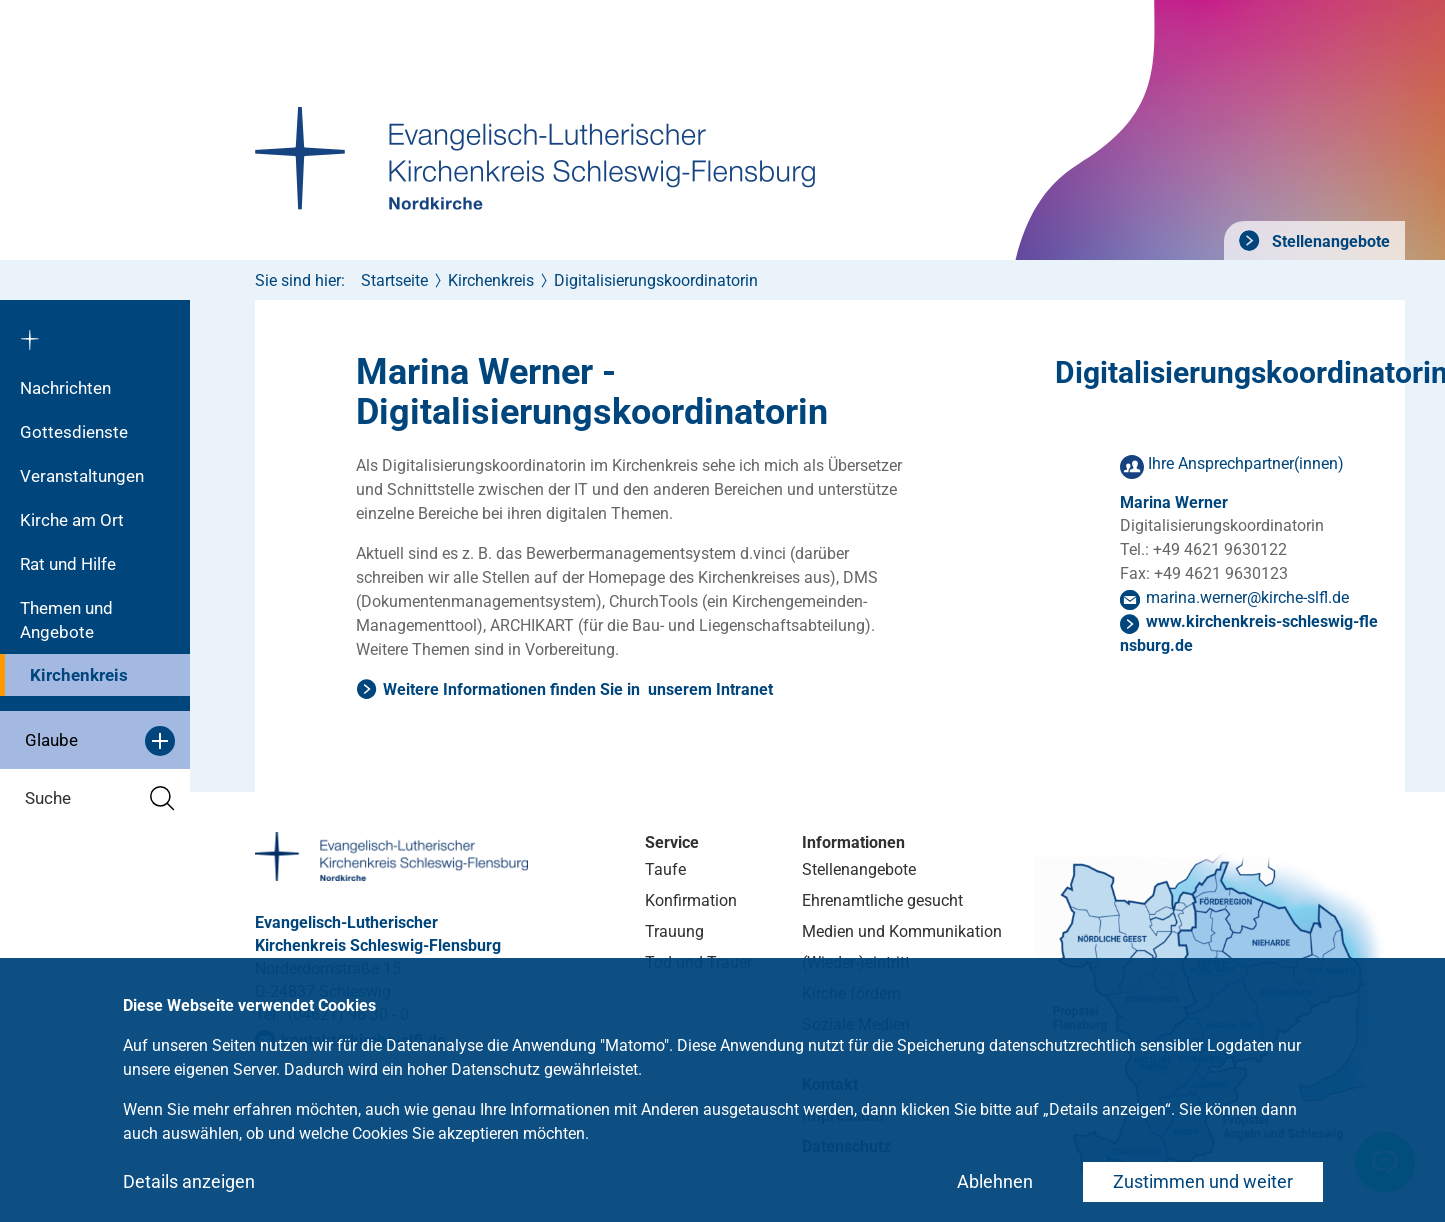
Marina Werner (1174, 502)
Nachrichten (65, 388)
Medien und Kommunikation (902, 931)
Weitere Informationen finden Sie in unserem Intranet (578, 689)
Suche (100, 798)
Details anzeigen (189, 1181)
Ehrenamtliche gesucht (882, 900)
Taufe (665, 869)
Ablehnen (995, 1181)
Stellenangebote (1329, 241)
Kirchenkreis (79, 675)
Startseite (394, 280)
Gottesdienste (74, 432)
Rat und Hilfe (68, 564)
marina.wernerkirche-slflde (1247, 597)
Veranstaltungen (82, 476)
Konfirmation (691, 900)
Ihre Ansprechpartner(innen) (1246, 463)
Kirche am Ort (72, 520)
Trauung (674, 931)
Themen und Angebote (66, 620)
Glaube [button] (100, 741)
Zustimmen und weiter (1203, 1181)
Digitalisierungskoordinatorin (656, 280)
